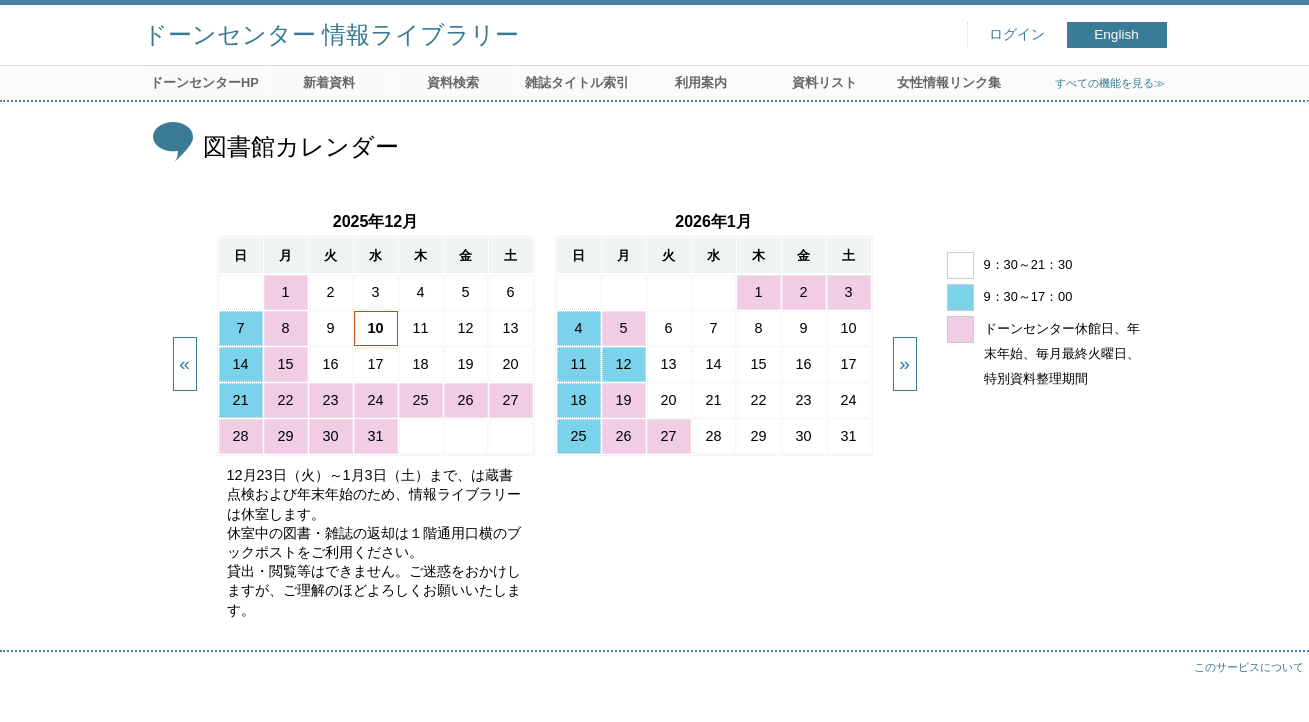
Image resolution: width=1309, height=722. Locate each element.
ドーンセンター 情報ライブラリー (331, 34)
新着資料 (329, 82)
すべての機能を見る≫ (1110, 83)
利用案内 (701, 82)
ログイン (1017, 34)
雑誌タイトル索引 (577, 82)
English (1116, 34)
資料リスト (824, 82)
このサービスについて (1249, 667)
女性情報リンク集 (949, 82)
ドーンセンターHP (204, 82)
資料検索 (453, 82)
